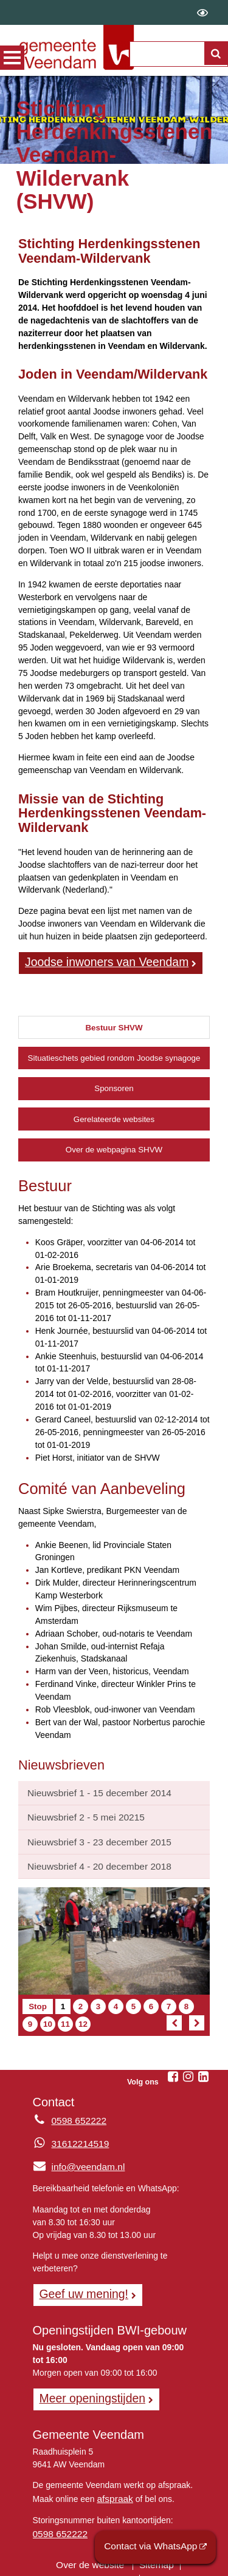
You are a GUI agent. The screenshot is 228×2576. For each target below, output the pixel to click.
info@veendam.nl (75, 2158)
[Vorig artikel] (174, 2015)
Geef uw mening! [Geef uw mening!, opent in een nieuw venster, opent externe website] (79, 2285)
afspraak (113, 2485)
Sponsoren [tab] (113, 1086)
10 (49, 2016)
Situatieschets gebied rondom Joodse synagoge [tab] (114, 1056)
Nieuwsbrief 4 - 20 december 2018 (92, 1859)
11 (66, 2016)
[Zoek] (215, 59)
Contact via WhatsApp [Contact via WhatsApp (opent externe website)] (157, 2548)
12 (84, 2016)
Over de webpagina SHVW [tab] (114, 1147)
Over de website (91, 2549)
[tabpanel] (114, 1457)
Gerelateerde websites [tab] (114, 1116)
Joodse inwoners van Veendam (98, 961)
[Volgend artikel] (196, 2015)
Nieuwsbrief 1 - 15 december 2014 (92, 1790)
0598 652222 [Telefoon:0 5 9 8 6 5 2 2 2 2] (76, 2113)
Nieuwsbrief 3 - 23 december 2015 (92, 1836)
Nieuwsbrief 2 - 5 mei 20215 (80, 1813)
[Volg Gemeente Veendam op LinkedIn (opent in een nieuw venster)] (203, 2068)
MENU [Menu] (12, 58)
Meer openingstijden (87, 2387)
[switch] (202, 12)
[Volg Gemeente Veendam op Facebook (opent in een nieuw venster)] (172, 2068)
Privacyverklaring (62, 2561)
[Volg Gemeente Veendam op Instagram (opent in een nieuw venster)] (188, 2068)
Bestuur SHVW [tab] (113, 1025)
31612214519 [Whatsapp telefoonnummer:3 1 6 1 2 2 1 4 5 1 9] (77, 2136)
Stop (41, 1998)
